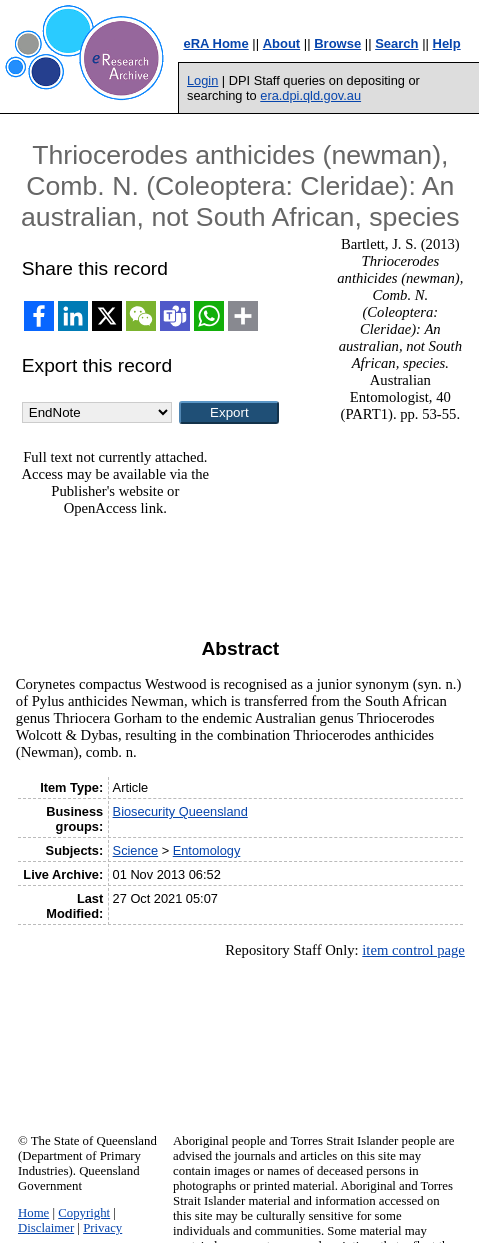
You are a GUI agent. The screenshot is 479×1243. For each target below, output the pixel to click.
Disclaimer (46, 1228)
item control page (413, 950)
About (282, 43)
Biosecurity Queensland (180, 811)
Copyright (84, 1213)
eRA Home (215, 43)
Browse (337, 43)
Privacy (102, 1228)
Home (33, 1213)
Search (396, 43)
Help (447, 43)
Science (136, 850)
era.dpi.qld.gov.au (310, 95)
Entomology (207, 850)
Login (202, 80)
